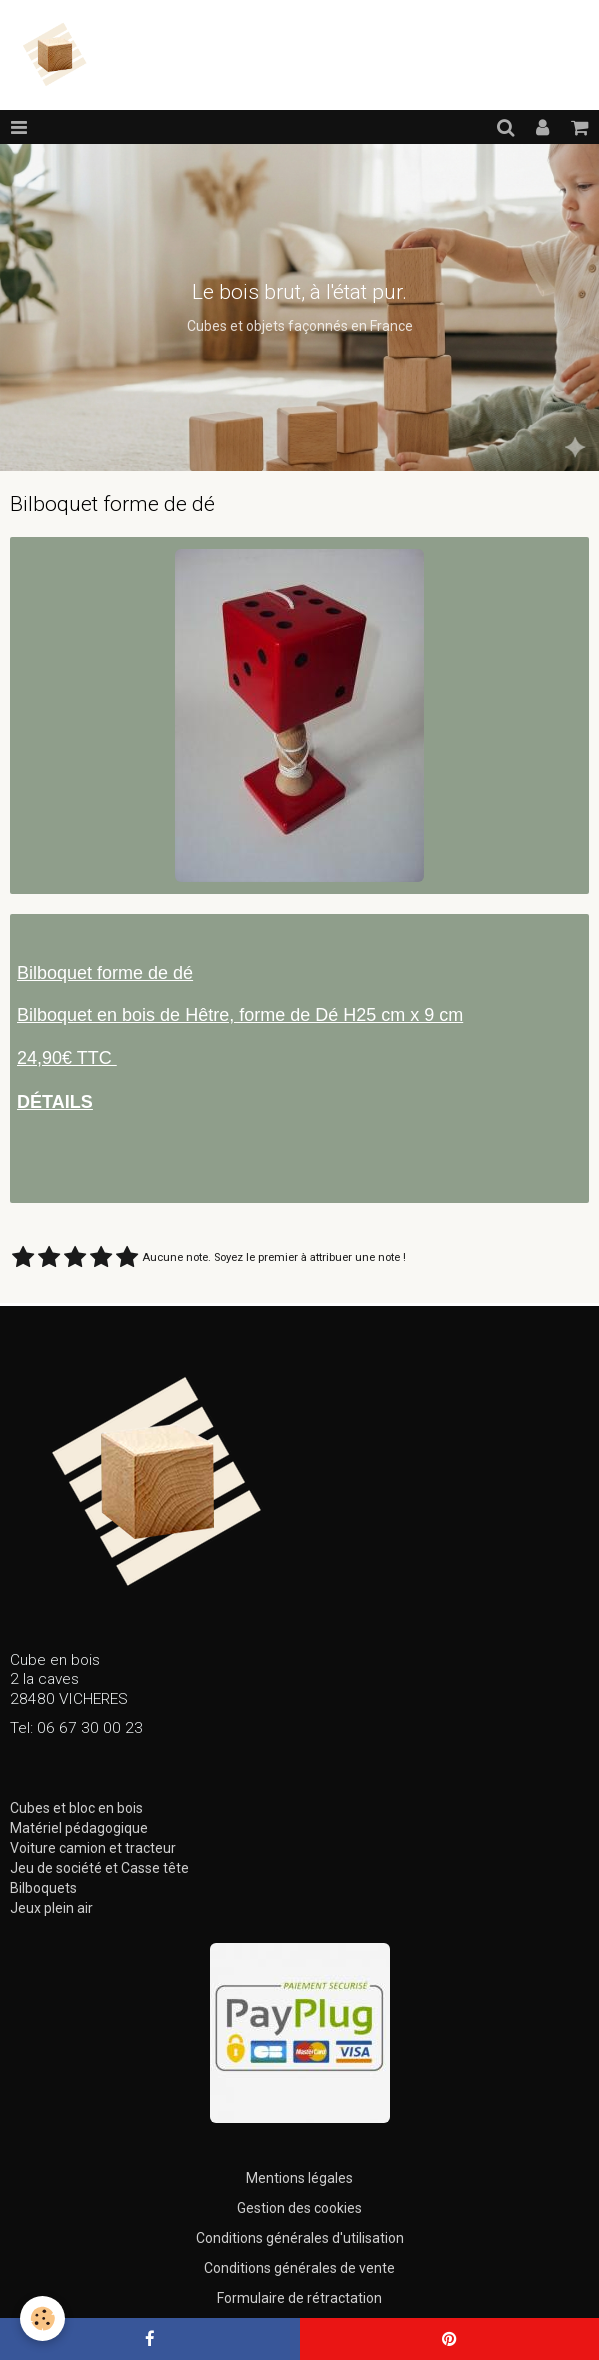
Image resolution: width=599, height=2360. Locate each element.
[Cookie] (42, 2318)
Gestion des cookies (299, 2208)
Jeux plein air (51, 1908)
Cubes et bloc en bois (76, 1808)
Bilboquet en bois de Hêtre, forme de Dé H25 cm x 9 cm (240, 1015)
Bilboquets (43, 1888)
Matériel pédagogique (79, 1828)
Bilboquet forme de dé (105, 973)
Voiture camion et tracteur (93, 1848)
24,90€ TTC (67, 1058)
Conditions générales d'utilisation (300, 2238)
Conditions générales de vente (299, 2268)
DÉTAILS (55, 1102)
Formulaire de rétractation (299, 2298)
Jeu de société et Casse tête (99, 1868)
